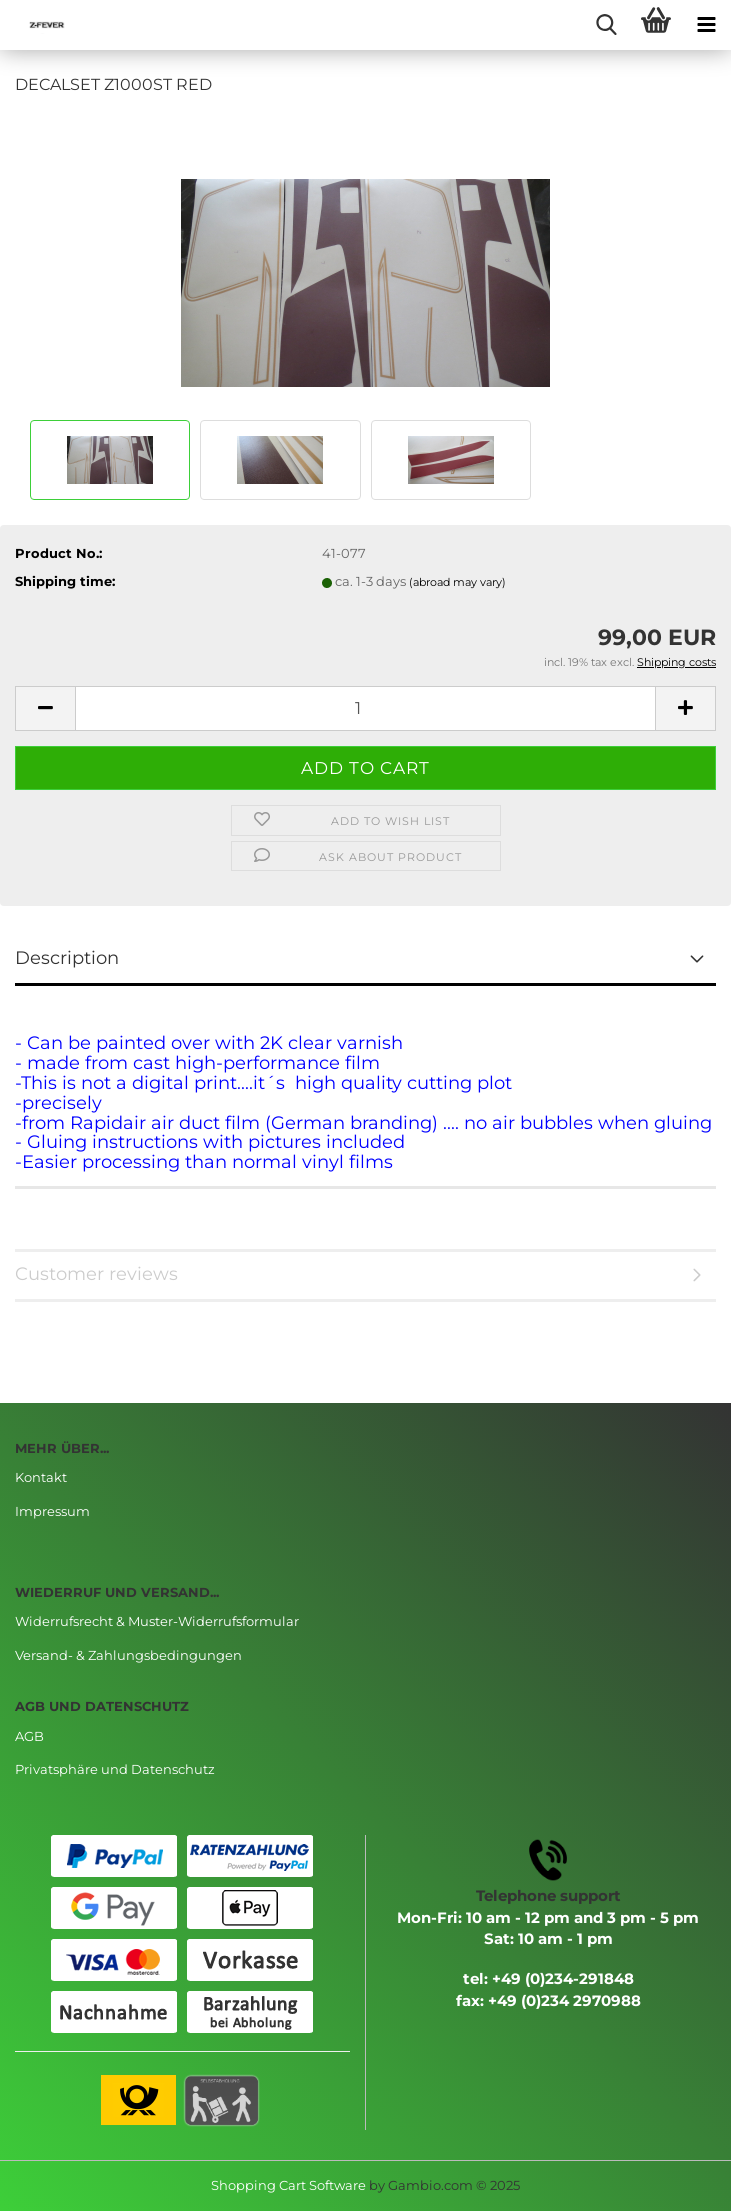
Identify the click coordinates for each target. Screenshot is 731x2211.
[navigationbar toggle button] (706, 25)
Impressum (52, 1511)
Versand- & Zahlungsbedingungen (128, 1655)
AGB (29, 1736)
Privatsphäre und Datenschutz (115, 1769)
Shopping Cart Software (288, 2185)
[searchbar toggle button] (606, 25)
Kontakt (41, 1477)
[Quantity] (365, 708)
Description (67, 958)
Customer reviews (96, 1274)
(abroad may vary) (457, 582)
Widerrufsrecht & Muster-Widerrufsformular (157, 1621)
